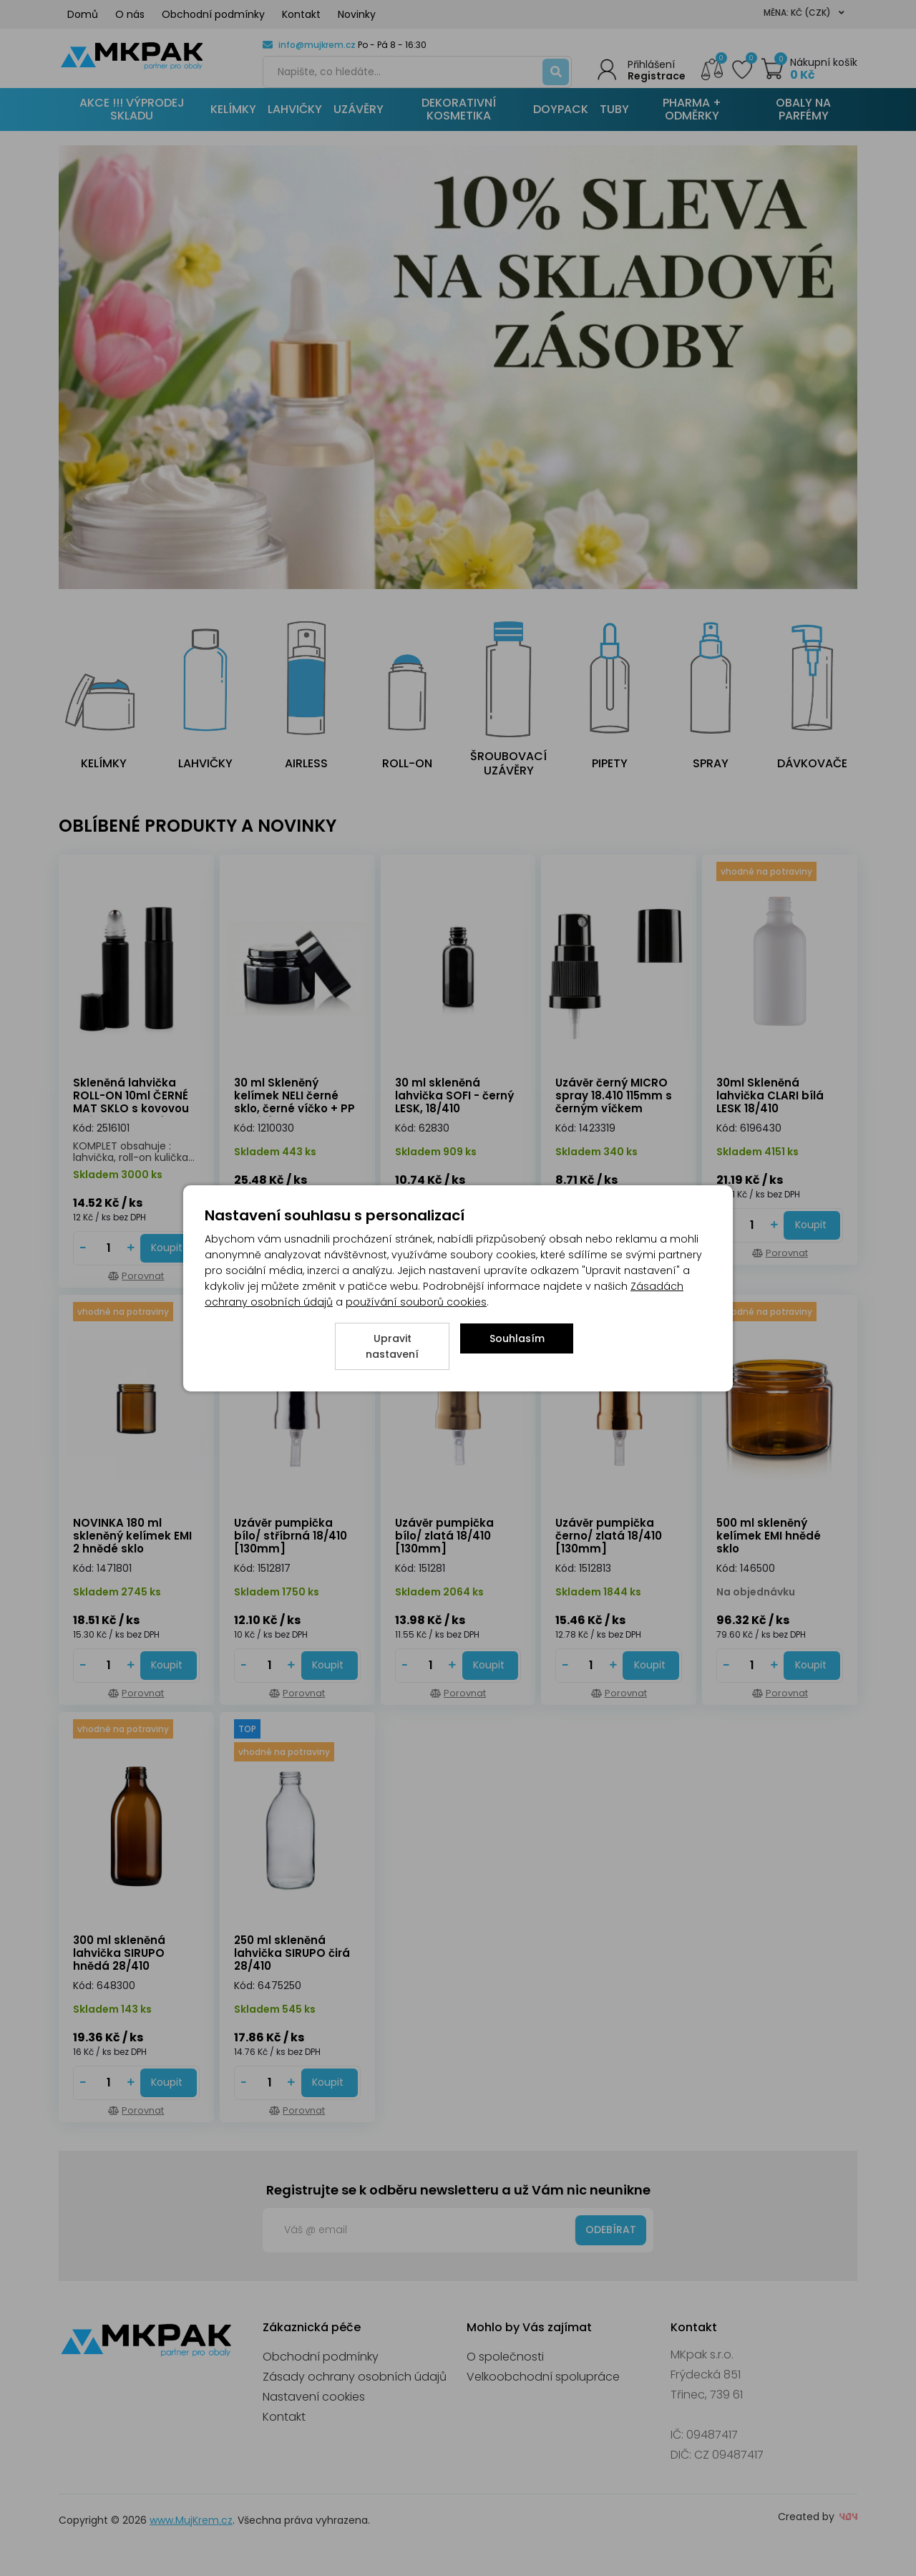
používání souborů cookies (416, 1302)
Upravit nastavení (392, 1346)
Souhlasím (517, 1338)
